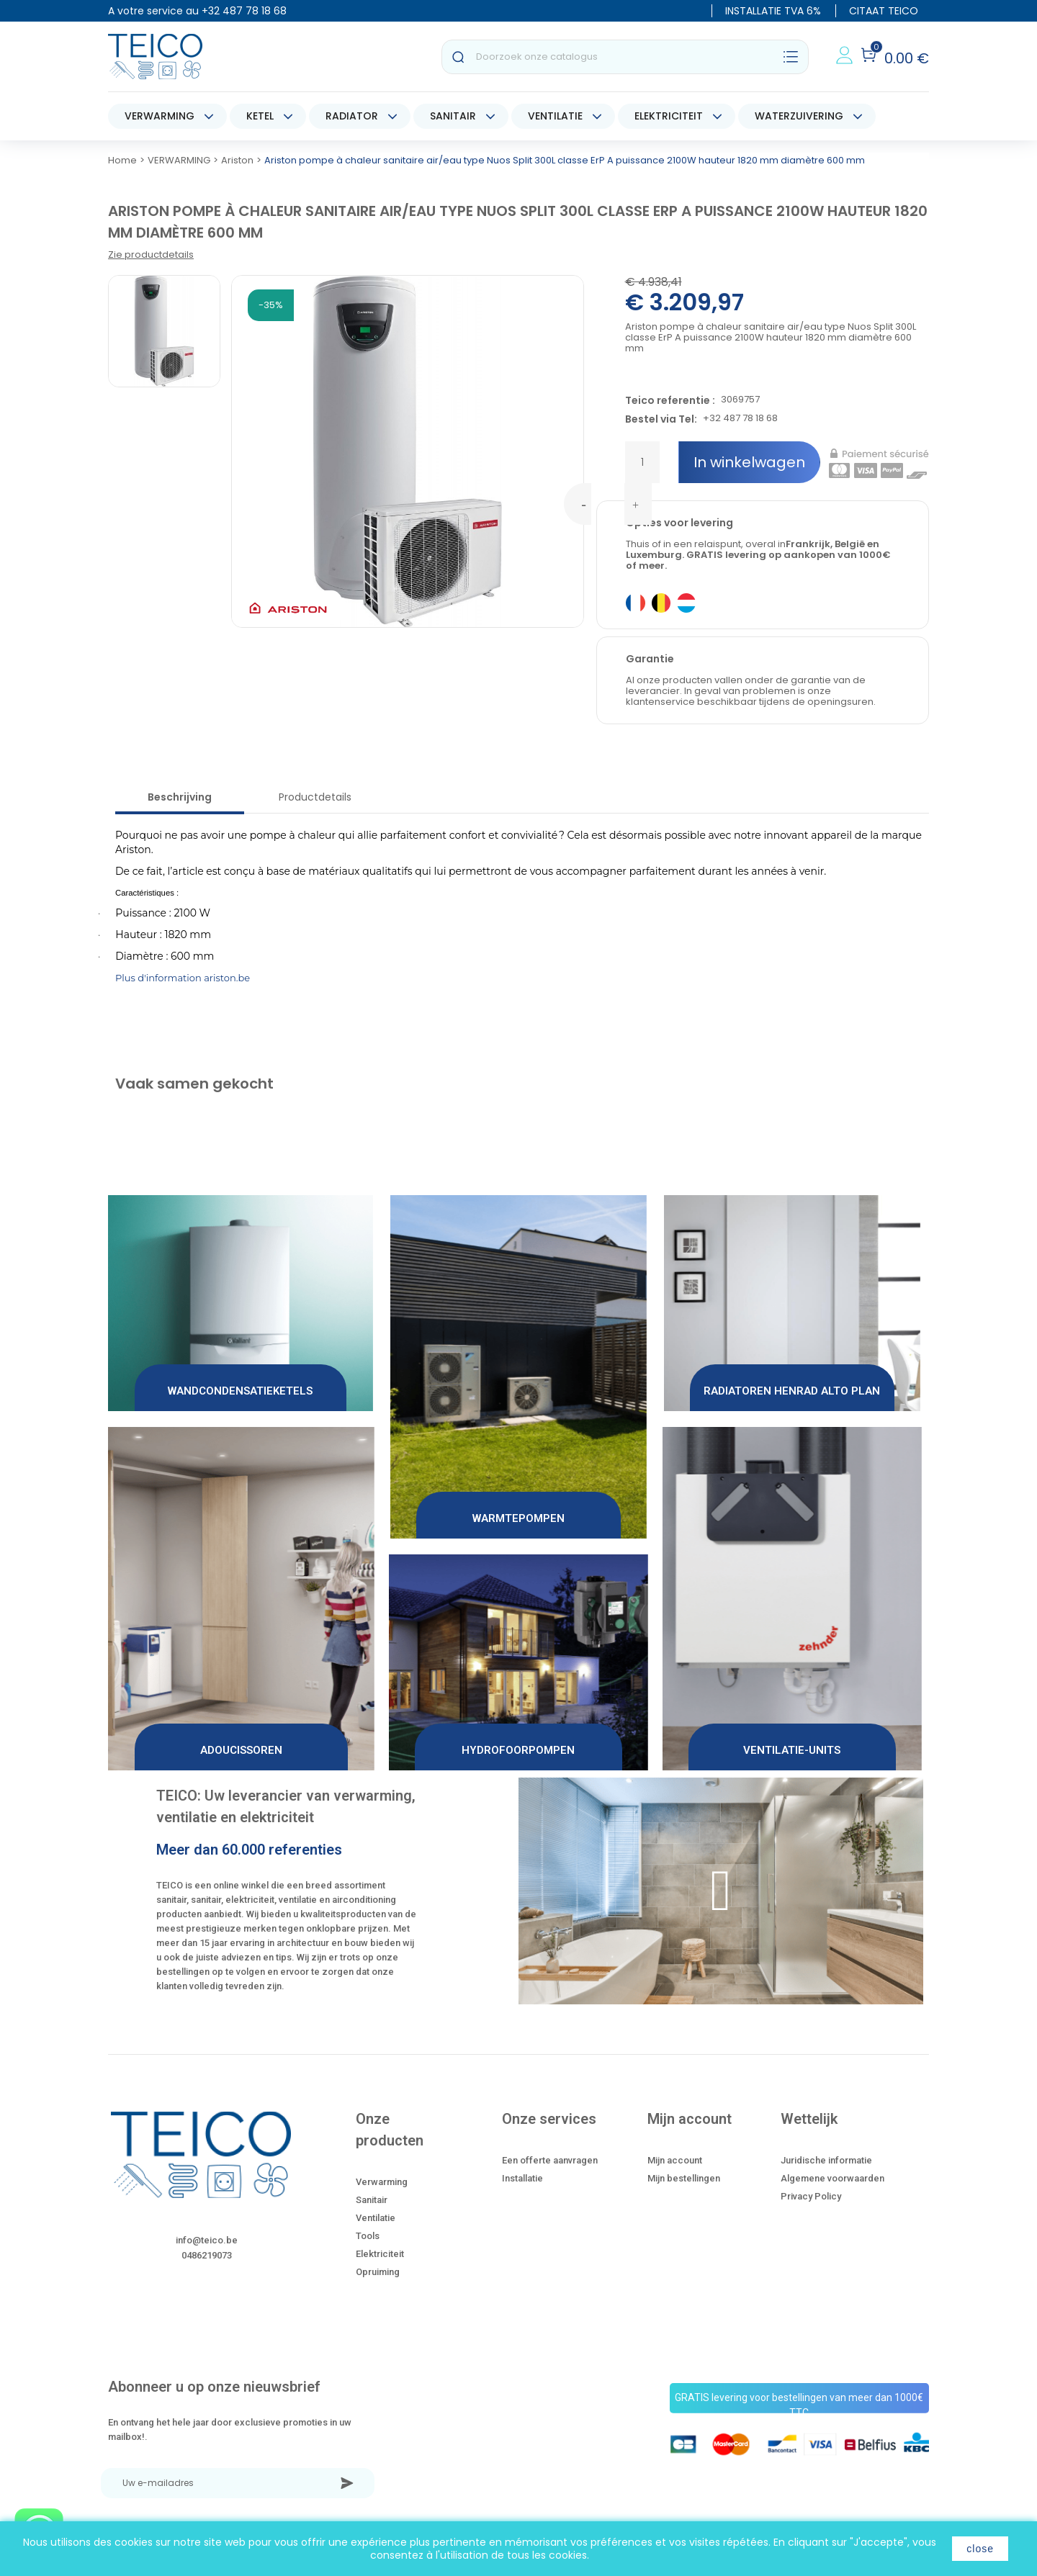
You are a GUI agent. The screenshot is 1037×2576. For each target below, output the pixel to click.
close (980, 2548)
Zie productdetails (151, 254)
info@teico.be (207, 2240)
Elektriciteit (380, 2253)
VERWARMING (159, 116)
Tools (368, 2235)
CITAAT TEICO (883, 11)
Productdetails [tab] (315, 797)
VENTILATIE (555, 116)
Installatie (522, 2178)
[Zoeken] (625, 57)
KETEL (260, 116)
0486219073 (206, 2255)
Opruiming (378, 2271)
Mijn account (674, 2160)
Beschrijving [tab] (180, 797)
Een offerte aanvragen (550, 2160)
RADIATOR (352, 116)
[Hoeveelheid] (642, 462)
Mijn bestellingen (683, 2178)
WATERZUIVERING (799, 116)
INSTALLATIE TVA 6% (773, 11)
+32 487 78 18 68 (244, 11)
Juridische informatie (826, 2160)
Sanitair (371, 2199)
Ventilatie (375, 2217)
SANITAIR (453, 116)
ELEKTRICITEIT (668, 116)
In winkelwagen (749, 462)
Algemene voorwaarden (832, 2178)
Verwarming (382, 2181)
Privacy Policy (811, 2196)
